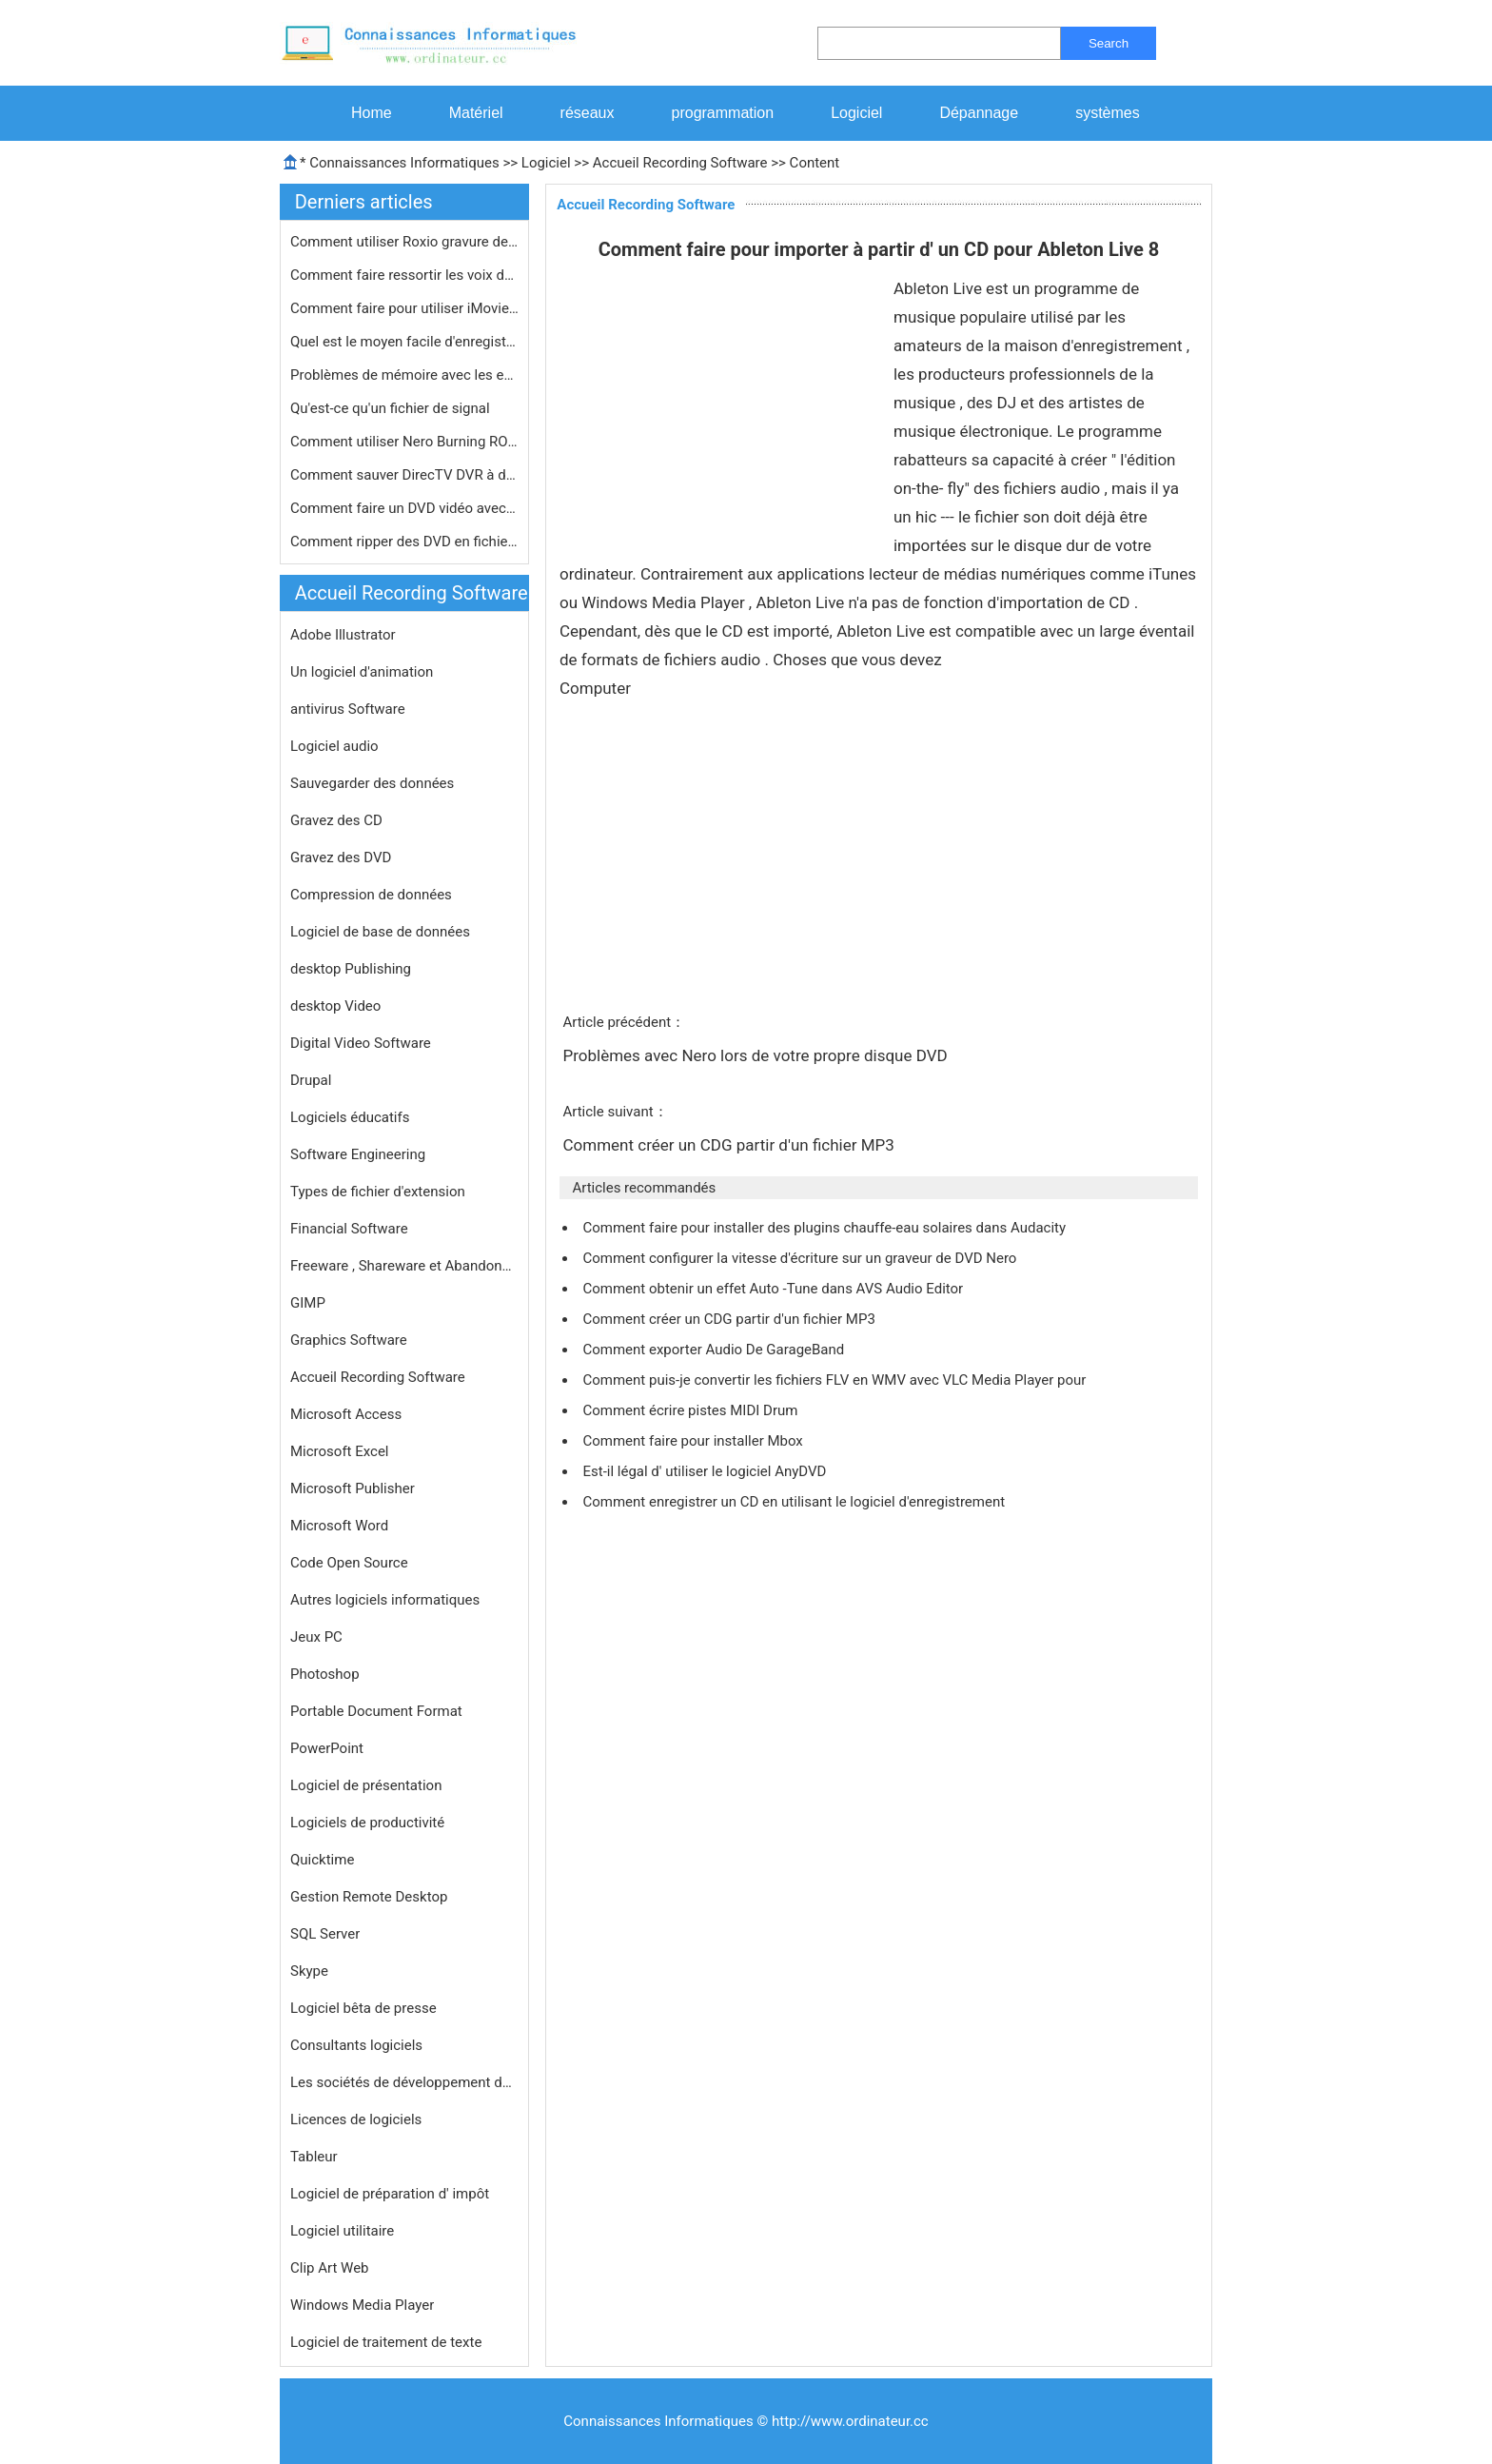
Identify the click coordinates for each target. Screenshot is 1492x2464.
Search (1109, 43)
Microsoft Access (346, 1414)
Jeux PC (316, 1637)
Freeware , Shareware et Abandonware (404, 1265)
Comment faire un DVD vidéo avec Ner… (404, 508)
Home (371, 113)
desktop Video (335, 1006)
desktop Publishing (350, 968)
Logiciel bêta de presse (363, 2008)
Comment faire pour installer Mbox (694, 1440)
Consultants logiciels (356, 2045)
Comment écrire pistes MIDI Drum (691, 1410)
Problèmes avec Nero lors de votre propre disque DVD (756, 1055)
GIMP (307, 1302)
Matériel (476, 113)
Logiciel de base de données (380, 931)
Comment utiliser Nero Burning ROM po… (404, 441)
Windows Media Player (362, 2305)
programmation (723, 113)
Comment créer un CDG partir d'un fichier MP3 (730, 1144)
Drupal (310, 1080)
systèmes (1107, 113)
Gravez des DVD (340, 857)
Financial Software (349, 1228)
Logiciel (856, 113)
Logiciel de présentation (366, 1785)
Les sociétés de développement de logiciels (404, 2082)
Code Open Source (349, 1562)
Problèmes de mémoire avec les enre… (404, 375)
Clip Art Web (329, 2268)
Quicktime (322, 1859)
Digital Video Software (360, 1043)
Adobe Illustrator (343, 634)
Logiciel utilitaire (342, 2230)
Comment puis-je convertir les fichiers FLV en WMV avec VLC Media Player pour (836, 1380)
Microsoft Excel (339, 1451)
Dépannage (978, 113)
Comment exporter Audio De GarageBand (715, 1349)
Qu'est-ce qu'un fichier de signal (391, 408)
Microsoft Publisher (352, 1488)
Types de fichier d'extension (377, 1191)
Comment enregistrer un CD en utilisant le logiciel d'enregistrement (795, 1501)
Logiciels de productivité (367, 1822)
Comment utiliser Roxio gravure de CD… (404, 241)
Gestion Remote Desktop (368, 1896)
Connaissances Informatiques (404, 162)
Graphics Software (348, 1340)
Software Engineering (357, 1154)
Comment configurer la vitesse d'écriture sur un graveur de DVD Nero (801, 1258)
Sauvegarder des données (372, 783)
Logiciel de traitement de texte (385, 2342)
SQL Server (325, 1933)
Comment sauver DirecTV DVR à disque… (404, 474)
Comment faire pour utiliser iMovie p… (404, 308)
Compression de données (371, 894)
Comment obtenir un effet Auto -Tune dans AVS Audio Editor (774, 1288)
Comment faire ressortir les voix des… (404, 275)
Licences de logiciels (356, 2119)
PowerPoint (326, 1748)
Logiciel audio (334, 746)
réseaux (587, 113)
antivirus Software (347, 709)
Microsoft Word (339, 1525)
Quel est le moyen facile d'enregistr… (404, 341)
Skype (309, 1971)
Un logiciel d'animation (361, 671)
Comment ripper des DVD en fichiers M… (404, 541)
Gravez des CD (336, 820)
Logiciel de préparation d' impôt (389, 2193)
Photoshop (325, 1674)
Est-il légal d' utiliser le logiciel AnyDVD (706, 1471)
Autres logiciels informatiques (385, 1599)
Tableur (314, 2156)
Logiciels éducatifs (349, 1117)
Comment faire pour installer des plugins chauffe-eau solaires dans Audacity (825, 1227)
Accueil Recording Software (680, 162)
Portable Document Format (376, 1711)
